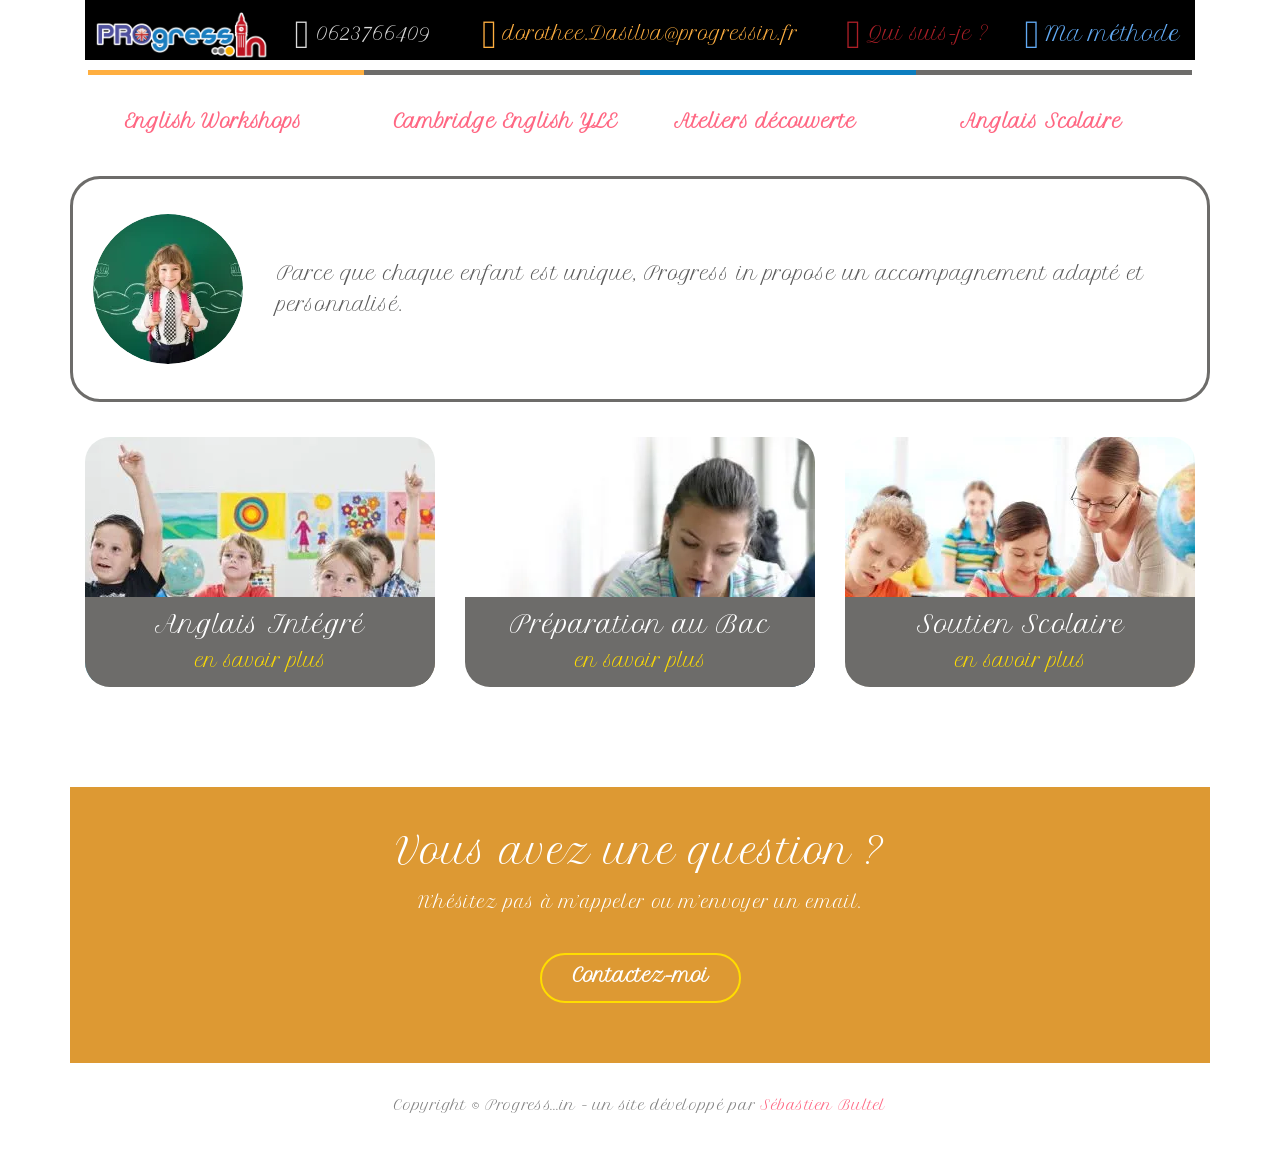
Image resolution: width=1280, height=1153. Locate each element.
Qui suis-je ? (917, 33)
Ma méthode (1103, 33)
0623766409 (363, 33)
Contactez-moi (640, 975)
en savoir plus (260, 660)
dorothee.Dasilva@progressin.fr (640, 33)
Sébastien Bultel (822, 1105)
